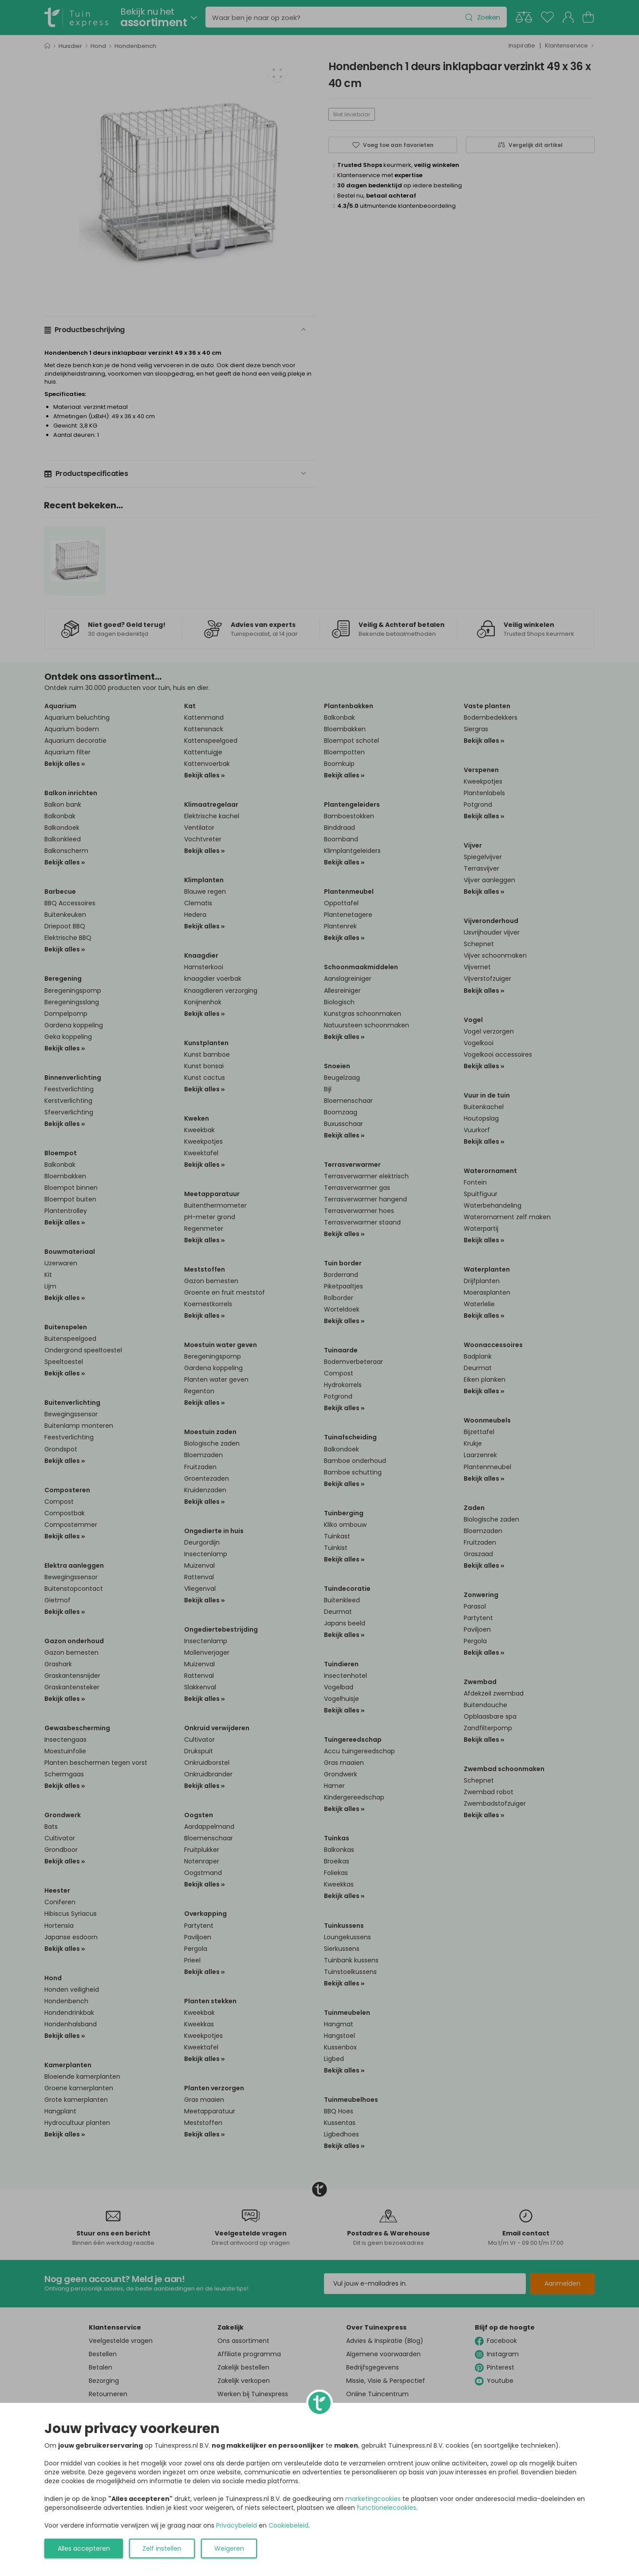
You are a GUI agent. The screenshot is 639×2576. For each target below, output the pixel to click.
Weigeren (229, 2548)
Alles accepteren (84, 2548)
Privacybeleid (236, 2525)
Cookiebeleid (288, 2525)
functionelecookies (386, 2507)
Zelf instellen (161, 2548)
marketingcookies (373, 2498)
